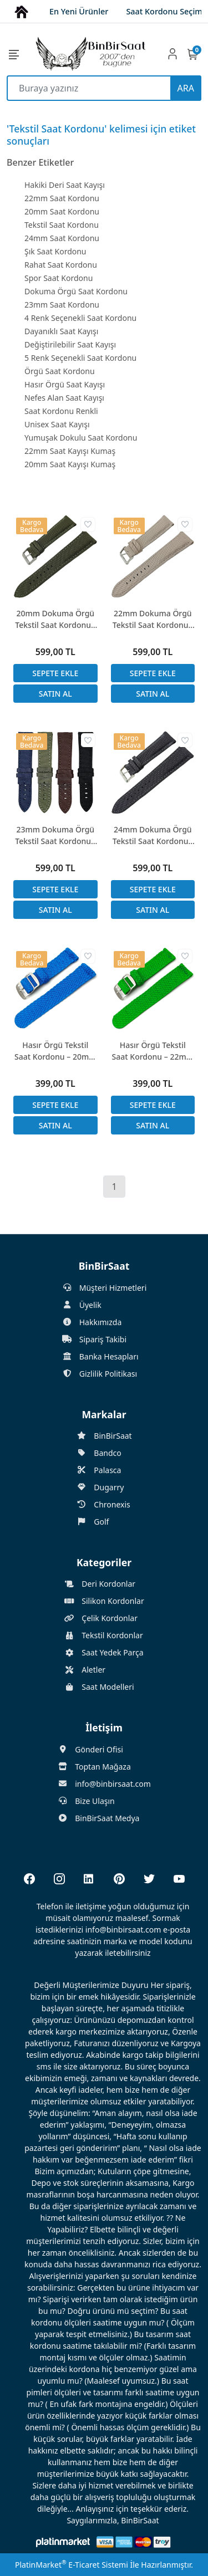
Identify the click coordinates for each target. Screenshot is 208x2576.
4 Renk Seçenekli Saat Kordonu (80, 318)
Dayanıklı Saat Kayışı (61, 331)
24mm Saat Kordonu (61, 238)
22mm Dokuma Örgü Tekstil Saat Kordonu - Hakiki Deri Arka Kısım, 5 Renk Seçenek (152, 619)
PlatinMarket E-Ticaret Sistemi (71, 2564)
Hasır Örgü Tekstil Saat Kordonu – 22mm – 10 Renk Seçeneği (153, 1051)
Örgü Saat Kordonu (59, 371)
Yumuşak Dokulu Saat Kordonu (80, 437)
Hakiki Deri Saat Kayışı (64, 185)
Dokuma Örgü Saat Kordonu (76, 291)
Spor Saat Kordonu (58, 278)
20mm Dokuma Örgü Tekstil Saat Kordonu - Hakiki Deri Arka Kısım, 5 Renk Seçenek (55, 619)
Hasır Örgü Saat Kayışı (64, 384)
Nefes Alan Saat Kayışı (64, 397)
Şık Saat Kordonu (55, 251)
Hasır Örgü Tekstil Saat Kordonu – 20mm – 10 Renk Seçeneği (55, 1051)
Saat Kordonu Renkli (61, 411)
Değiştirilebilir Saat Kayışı (70, 344)
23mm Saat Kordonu (61, 304)
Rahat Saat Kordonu (60, 264)
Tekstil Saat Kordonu (61, 224)
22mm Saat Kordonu (61, 198)
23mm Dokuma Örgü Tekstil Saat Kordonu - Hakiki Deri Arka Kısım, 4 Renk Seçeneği (55, 835)
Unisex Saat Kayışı (57, 424)
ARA (185, 88)
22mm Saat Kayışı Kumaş (69, 451)
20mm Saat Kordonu (61, 211)
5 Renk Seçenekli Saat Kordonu (80, 357)
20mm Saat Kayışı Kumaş (69, 464)
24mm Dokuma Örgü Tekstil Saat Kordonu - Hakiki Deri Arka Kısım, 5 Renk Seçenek (152, 835)
